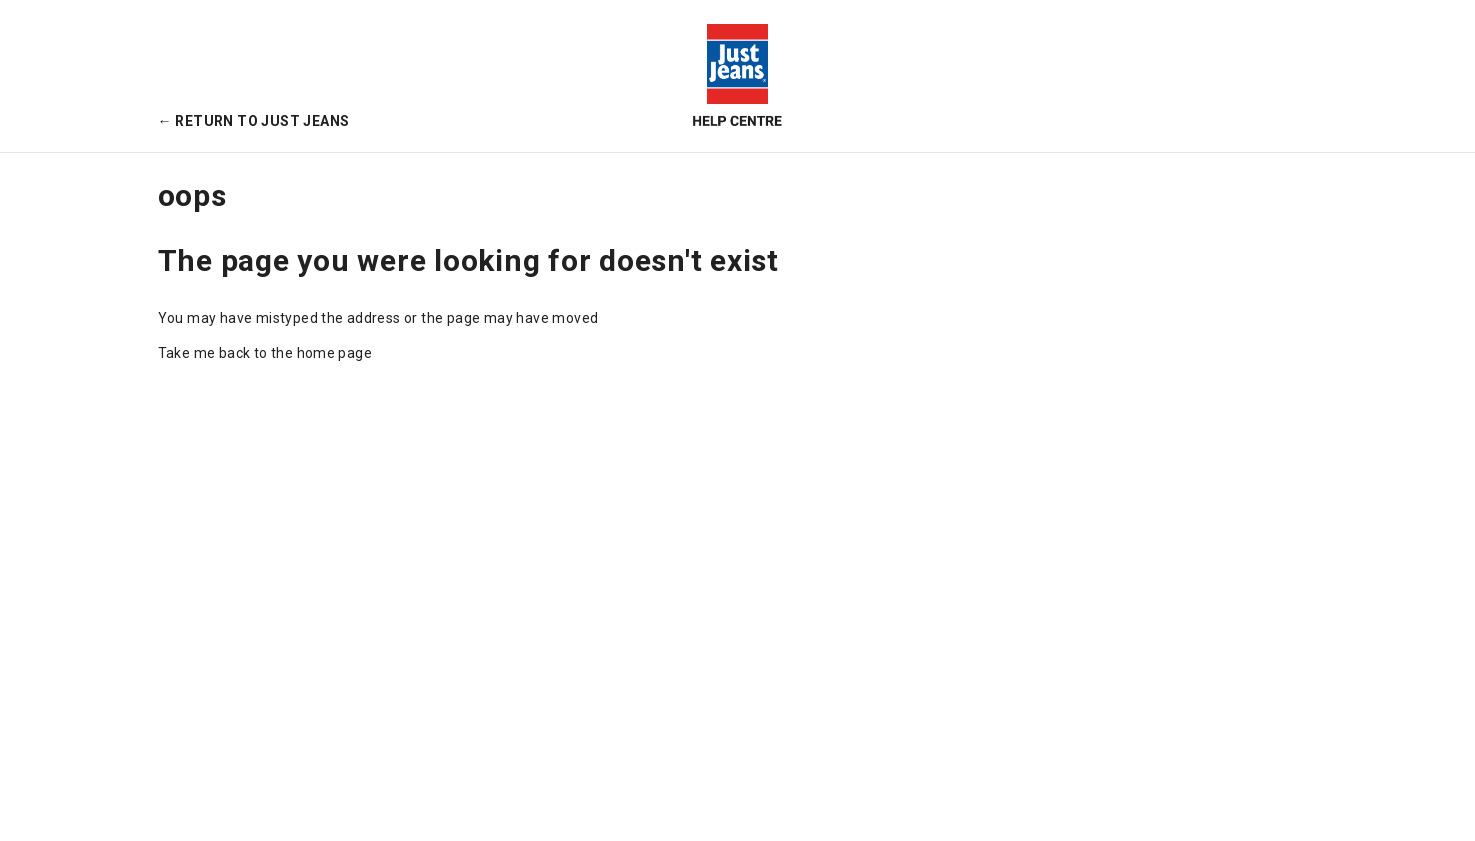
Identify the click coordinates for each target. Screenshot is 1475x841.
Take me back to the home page (265, 353)
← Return (254, 121)
